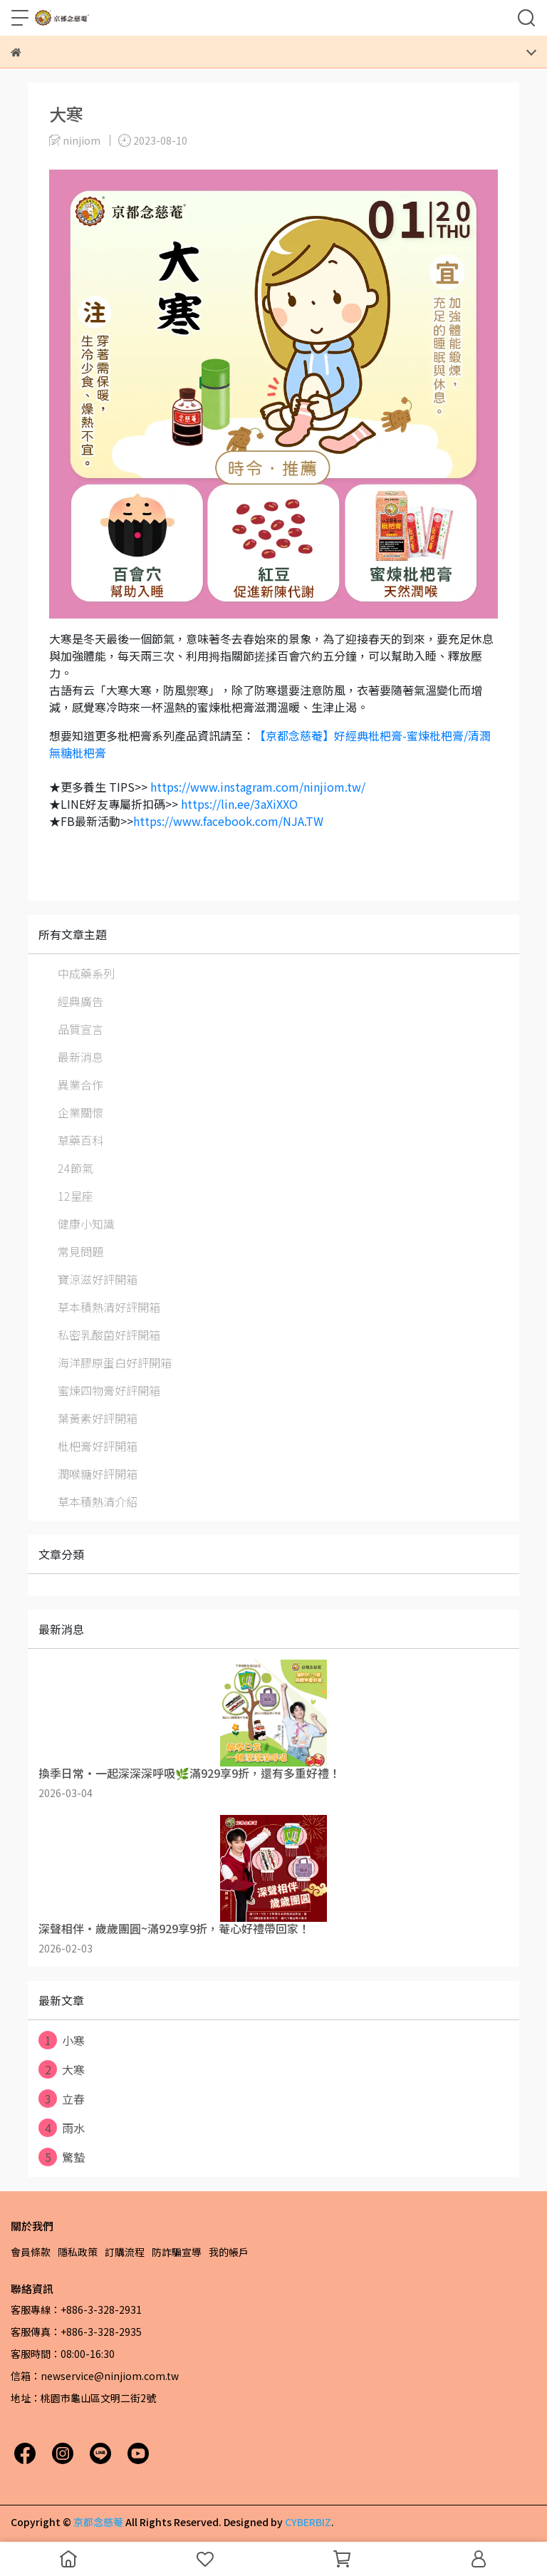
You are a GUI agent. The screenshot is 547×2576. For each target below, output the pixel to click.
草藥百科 (80, 1140)
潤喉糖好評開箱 (97, 1473)
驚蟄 (61, 2157)
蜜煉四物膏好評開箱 (109, 1390)
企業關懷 (80, 1112)
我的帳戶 (229, 2252)
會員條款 (31, 2252)
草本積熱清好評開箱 (109, 1306)
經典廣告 (80, 1001)
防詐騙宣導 (177, 2252)
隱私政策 (78, 2252)
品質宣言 (80, 1029)
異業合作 (80, 1084)
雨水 (61, 2128)
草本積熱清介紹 (97, 1501)
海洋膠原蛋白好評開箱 (115, 1362)
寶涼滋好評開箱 (97, 1279)
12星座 (75, 1195)
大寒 (61, 2069)
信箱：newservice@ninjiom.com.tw (95, 2376)
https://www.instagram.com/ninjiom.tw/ (257, 786)
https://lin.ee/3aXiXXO (239, 803)
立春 (61, 2098)
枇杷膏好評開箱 (97, 1445)
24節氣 (75, 1167)
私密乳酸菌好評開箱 (109, 1334)
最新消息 (80, 1056)
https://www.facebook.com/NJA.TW (228, 820)
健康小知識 (86, 1223)
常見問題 (80, 1251)
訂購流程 (125, 2252)
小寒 (61, 2040)
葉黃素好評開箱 (97, 1418)
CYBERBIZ (308, 2522)
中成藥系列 (86, 973)
